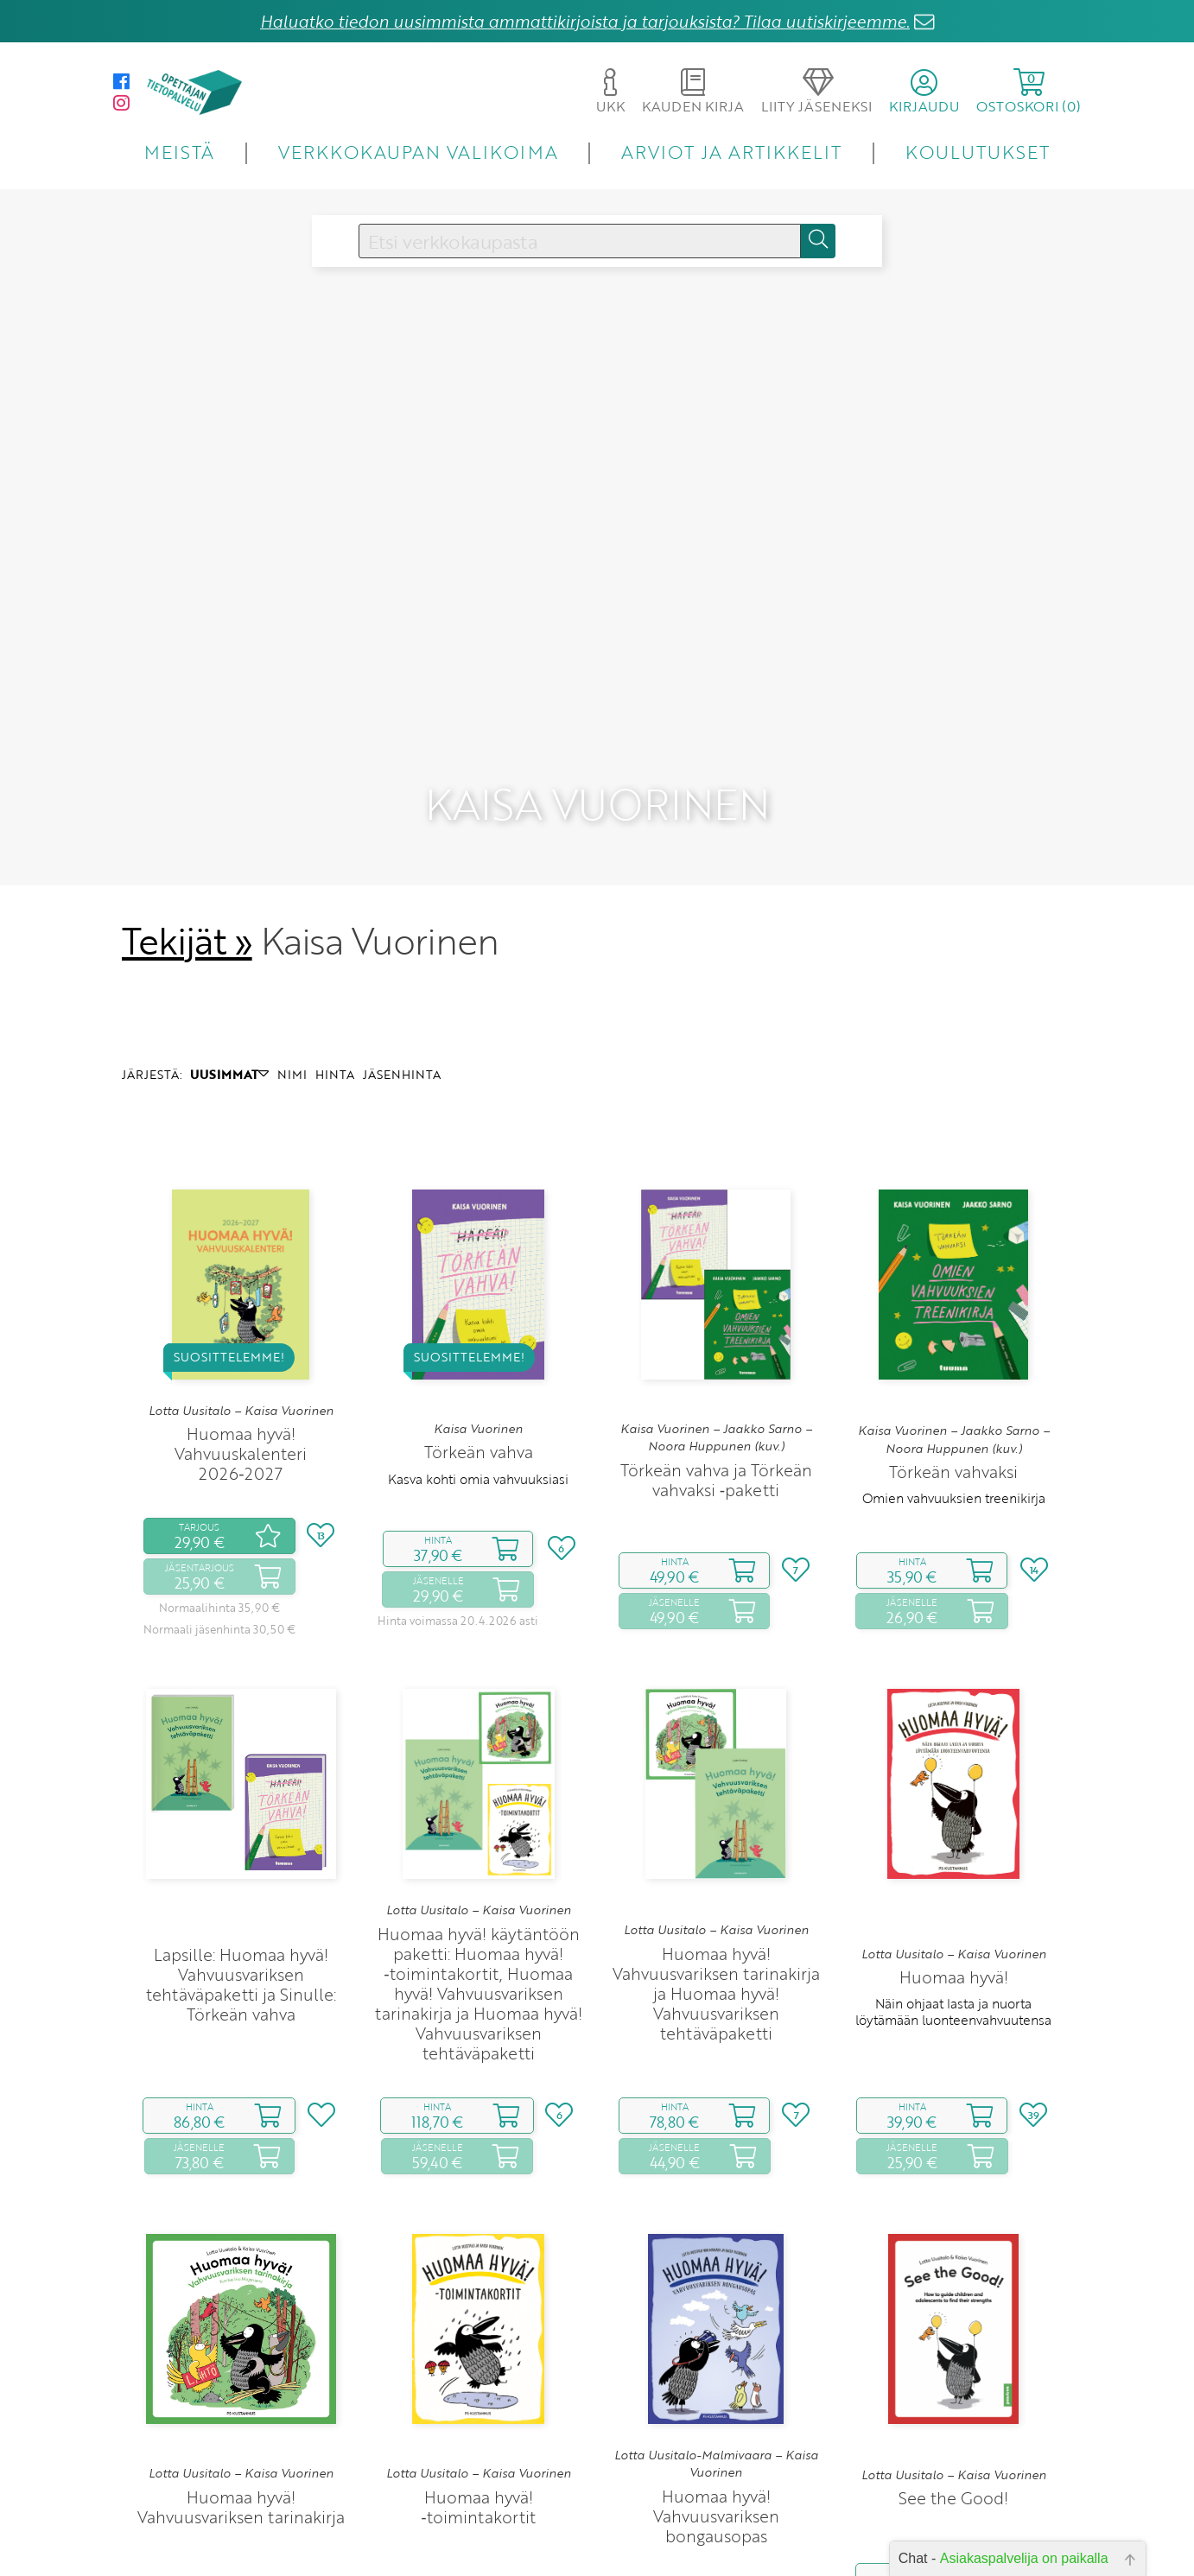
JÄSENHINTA (402, 1041)
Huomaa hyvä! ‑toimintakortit (478, 2474)
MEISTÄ (179, 151)
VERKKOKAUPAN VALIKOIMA (418, 151)
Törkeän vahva (478, 1420)
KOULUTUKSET (977, 151)
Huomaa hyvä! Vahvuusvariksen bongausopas (716, 2483)
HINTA (334, 1041)
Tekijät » (187, 908)
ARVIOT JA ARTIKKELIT (731, 151)
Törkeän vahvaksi (953, 1439)
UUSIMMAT (229, 1041)
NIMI (292, 1041)
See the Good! (953, 2466)
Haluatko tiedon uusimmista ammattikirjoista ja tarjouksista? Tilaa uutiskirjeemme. (585, 21)
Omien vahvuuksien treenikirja (953, 1465)
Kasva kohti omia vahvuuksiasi (478, 1446)
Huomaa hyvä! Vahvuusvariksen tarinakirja (241, 2474)
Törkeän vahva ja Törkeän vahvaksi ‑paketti (716, 1447)
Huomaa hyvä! (953, 1945)
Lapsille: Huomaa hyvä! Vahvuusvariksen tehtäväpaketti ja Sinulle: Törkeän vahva (241, 1951)
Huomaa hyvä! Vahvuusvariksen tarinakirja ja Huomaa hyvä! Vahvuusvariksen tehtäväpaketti (716, 1960)
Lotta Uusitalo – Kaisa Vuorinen (241, 1377)
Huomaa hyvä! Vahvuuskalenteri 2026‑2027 (241, 1420)
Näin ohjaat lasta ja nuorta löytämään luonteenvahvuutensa (953, 1979)
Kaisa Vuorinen (478, 1396)
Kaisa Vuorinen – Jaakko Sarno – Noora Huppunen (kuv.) (716, 1404)
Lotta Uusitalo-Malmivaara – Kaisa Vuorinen (716, 2431)
